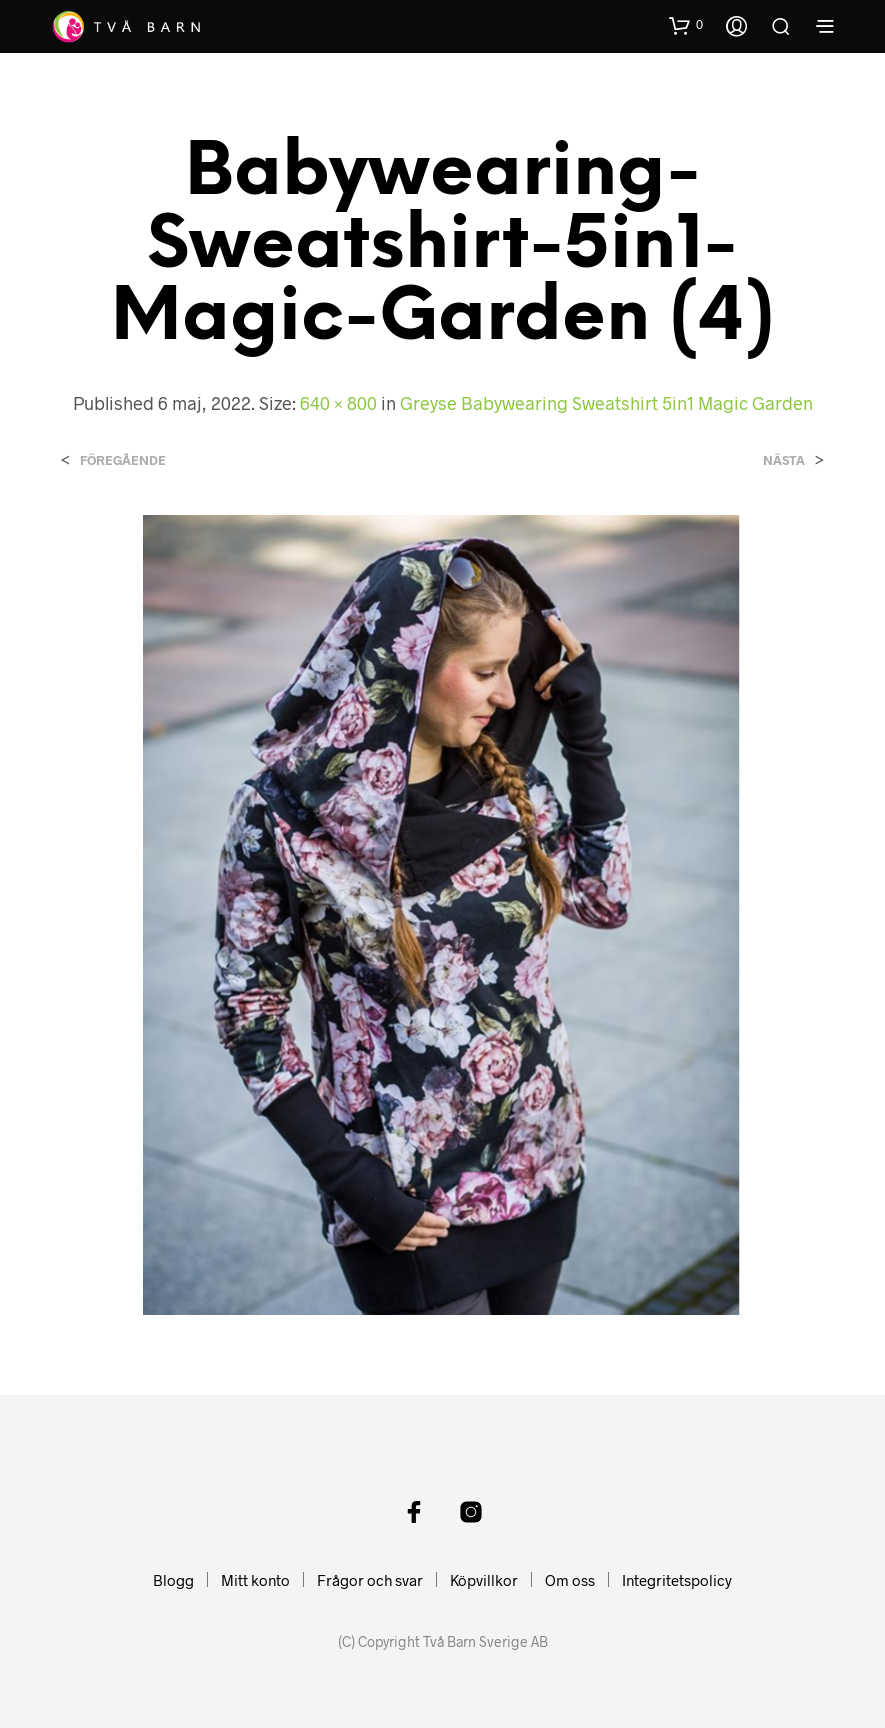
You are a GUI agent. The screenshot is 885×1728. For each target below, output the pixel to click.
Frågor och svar (370, 1580)
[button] (686, 25)
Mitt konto (255, 1580)
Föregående (123, 460)
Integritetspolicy (677, 1580)
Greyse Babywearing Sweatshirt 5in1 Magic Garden (606, 403)
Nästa (784, 460)
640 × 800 (338, 403)
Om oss (570, 1580)
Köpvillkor (484, 1580)
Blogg (173, 1580)
